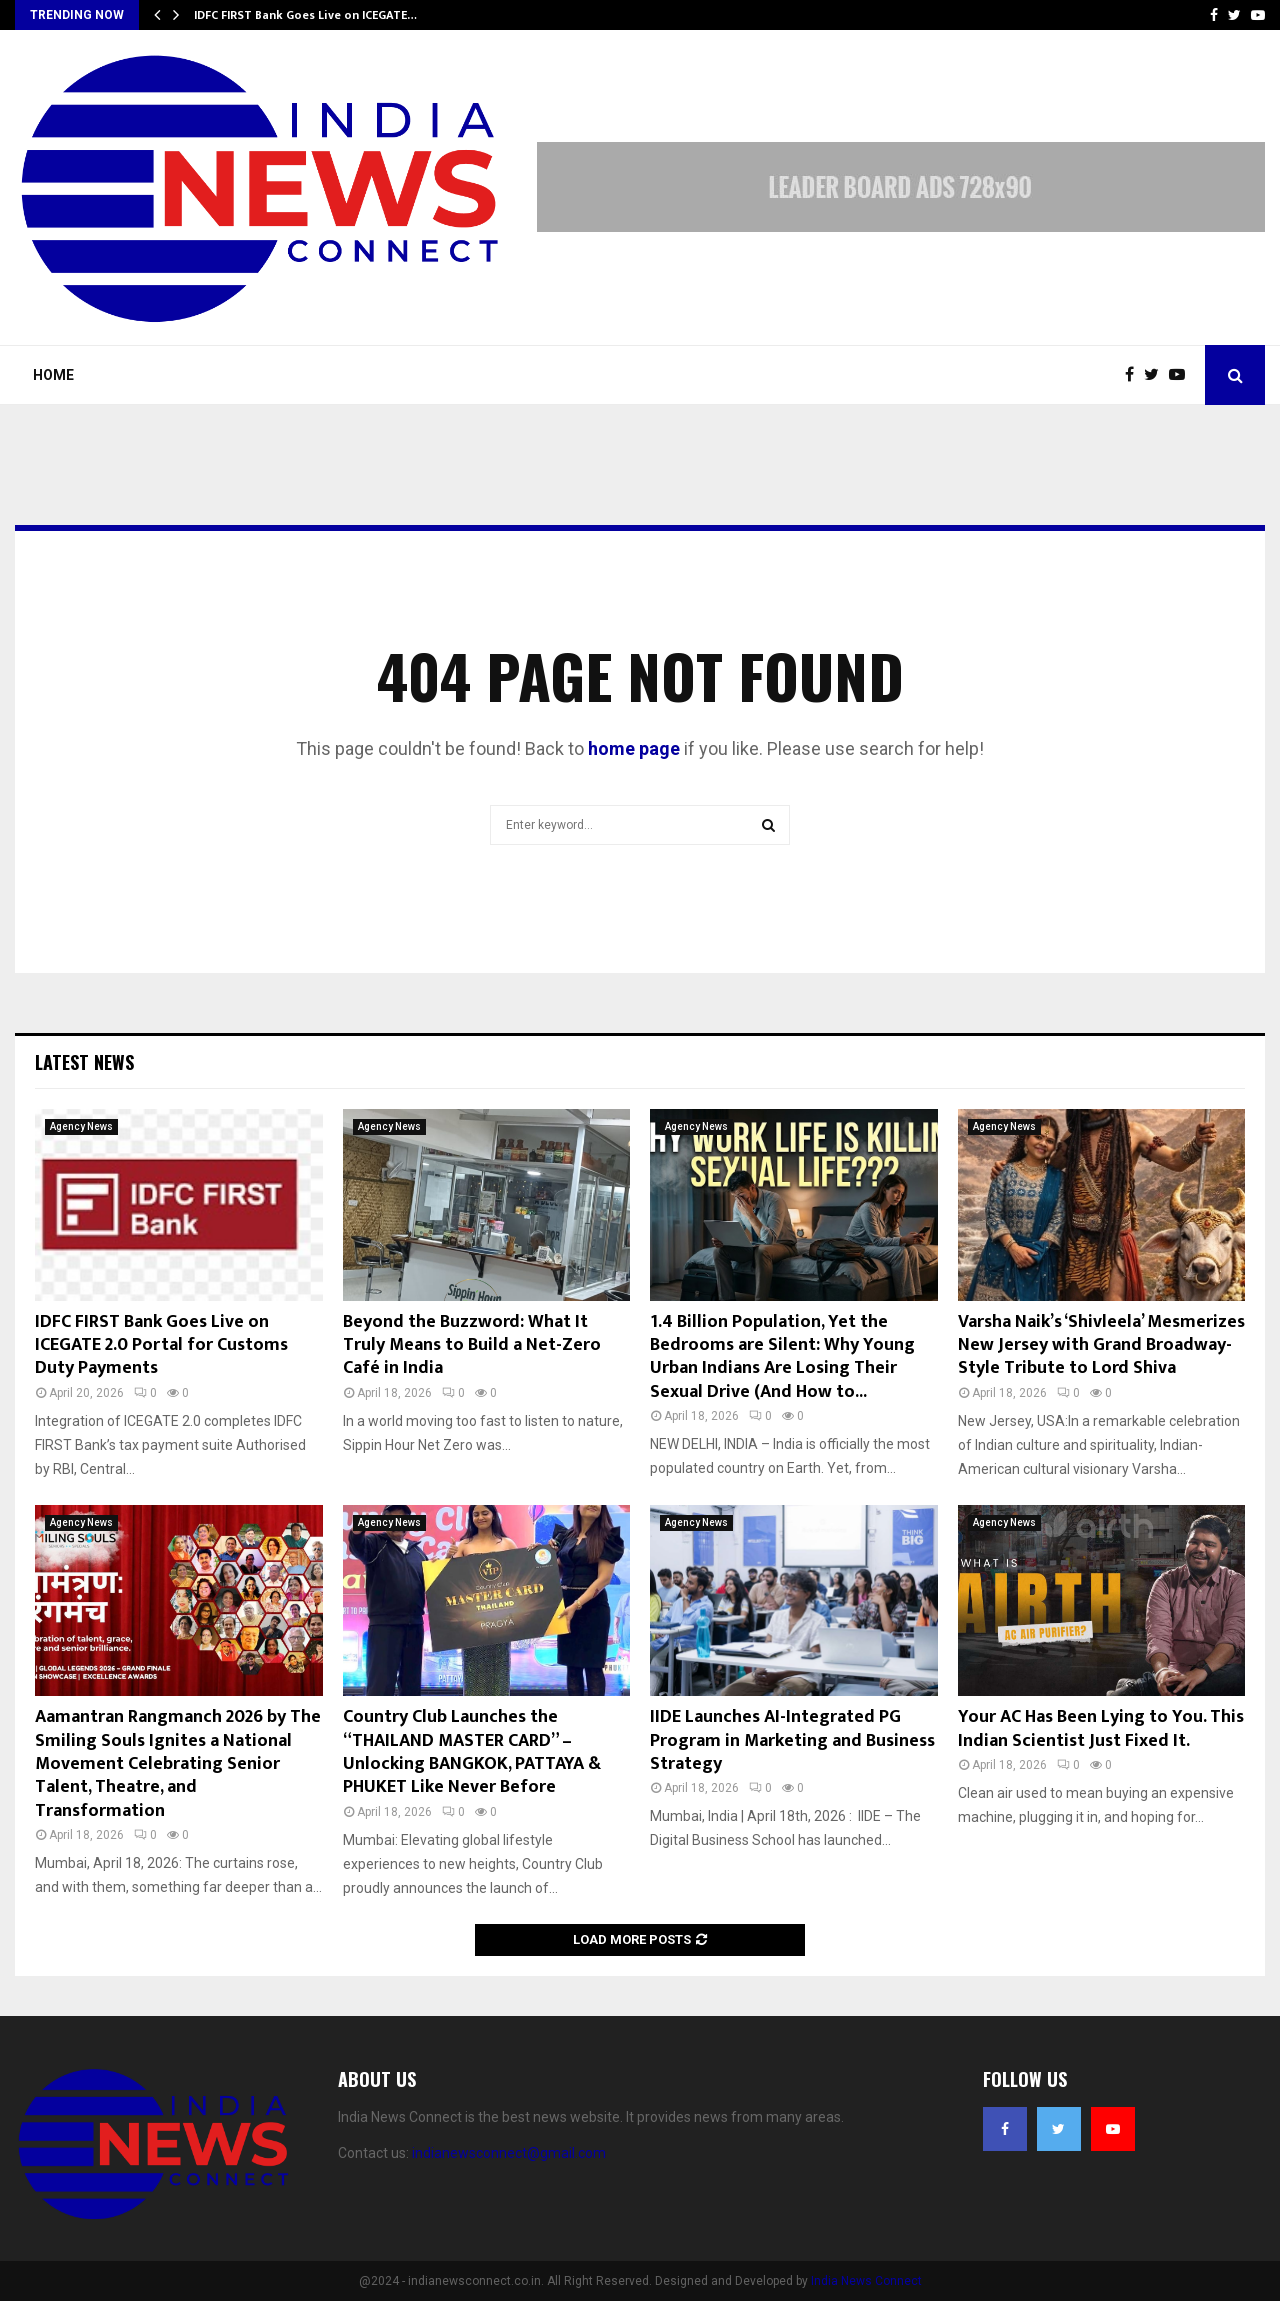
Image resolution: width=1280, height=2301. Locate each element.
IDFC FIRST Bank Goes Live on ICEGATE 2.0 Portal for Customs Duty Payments (161, 1345)
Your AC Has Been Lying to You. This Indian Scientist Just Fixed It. (1101, 1728)
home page (634, 748)
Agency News (81, 1126)
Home (53, 375)
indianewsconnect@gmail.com (509, 2153)
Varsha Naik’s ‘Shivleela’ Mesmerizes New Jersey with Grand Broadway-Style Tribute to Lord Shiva (1101, 1345)
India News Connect (866, 2281)
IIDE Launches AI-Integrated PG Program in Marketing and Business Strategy (792, 1740)
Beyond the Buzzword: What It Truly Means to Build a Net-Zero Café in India (472, 1345)
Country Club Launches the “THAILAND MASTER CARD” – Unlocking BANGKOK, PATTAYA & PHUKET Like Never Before (472, 1752)
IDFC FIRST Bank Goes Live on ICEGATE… (305, 15)
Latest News (84, 1062)
